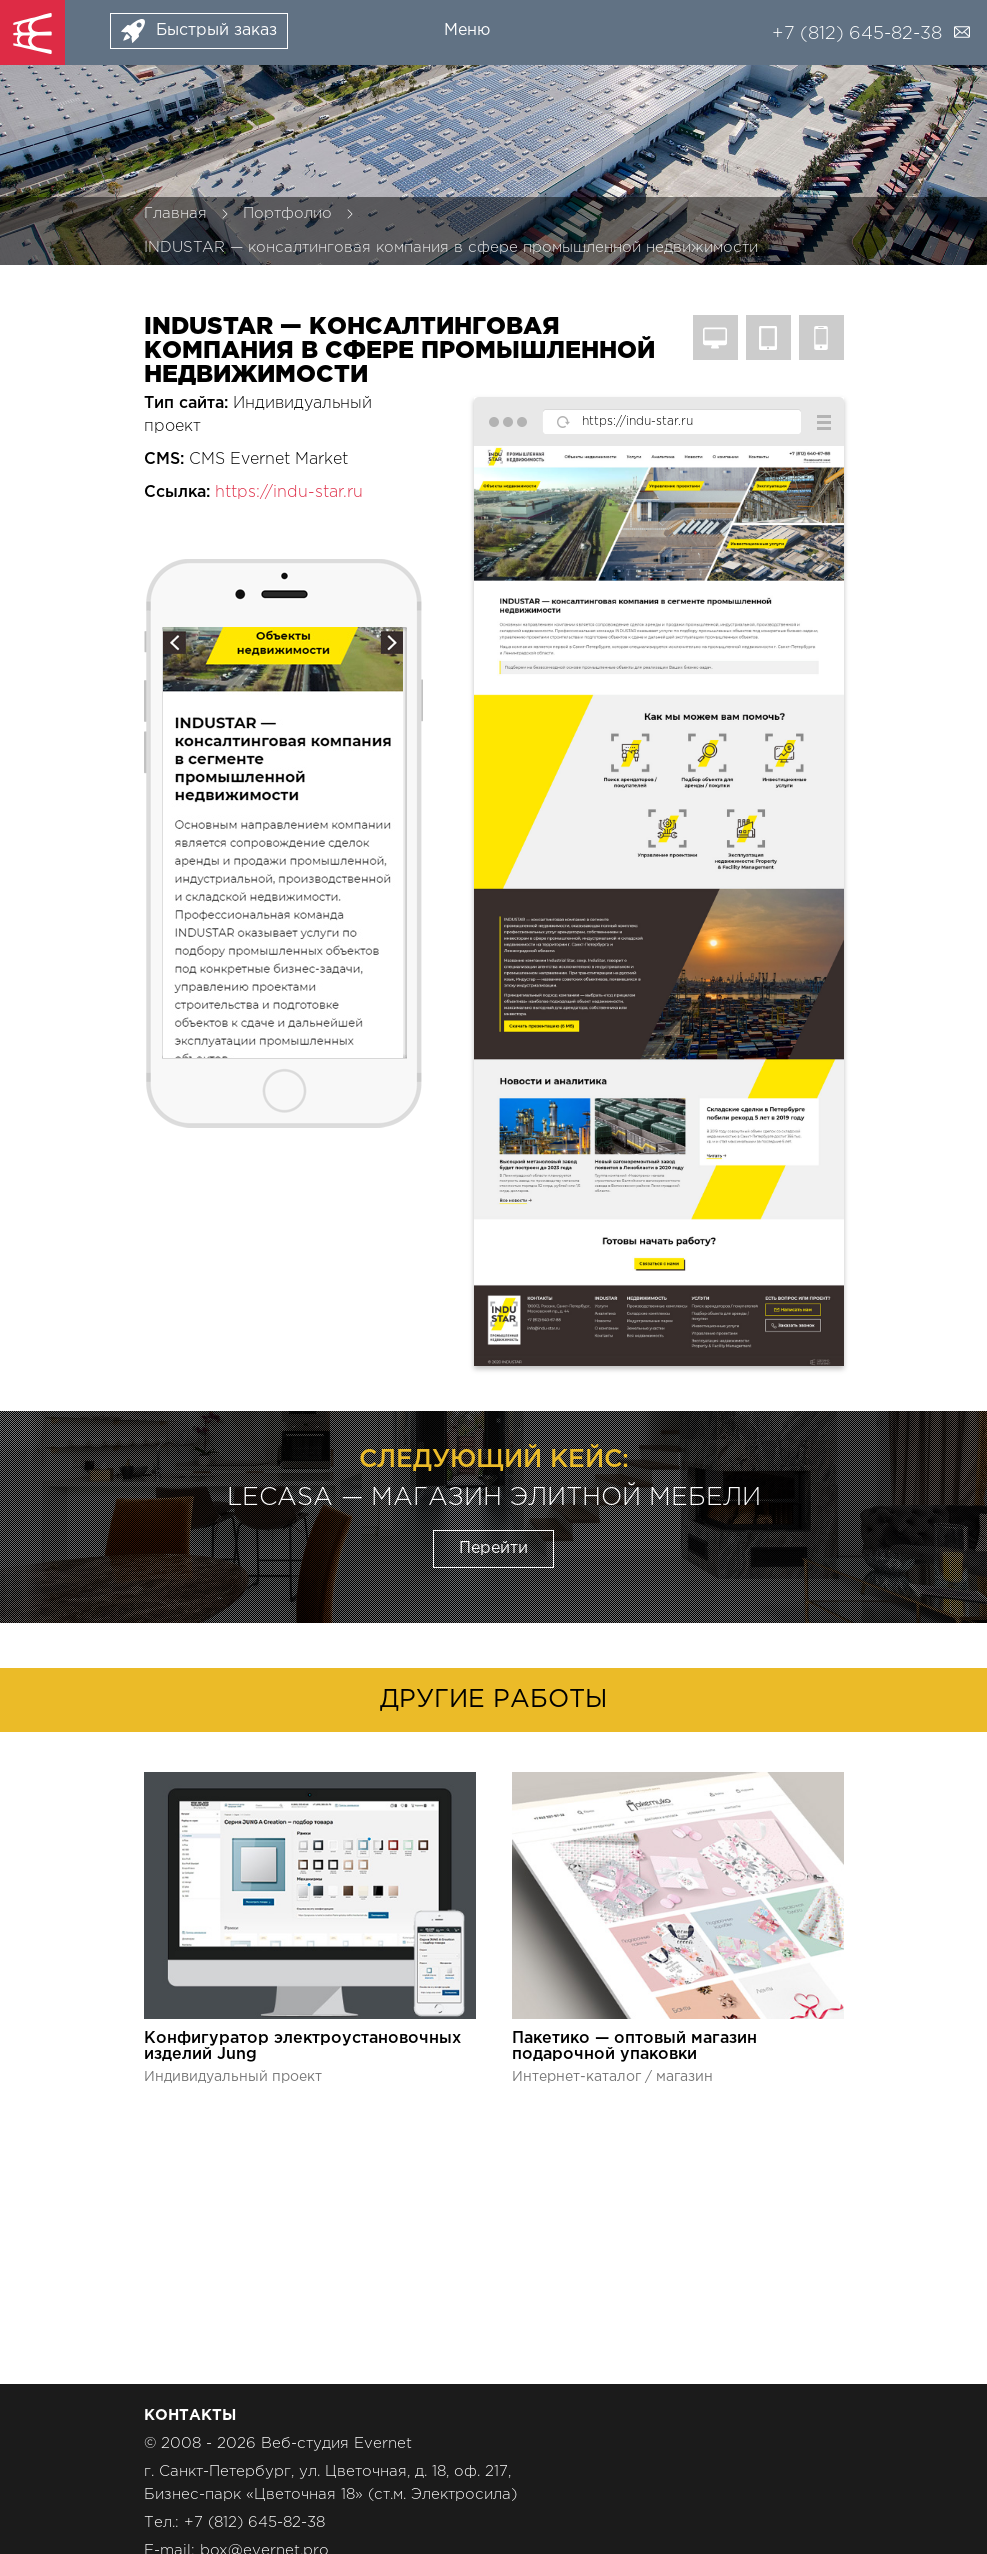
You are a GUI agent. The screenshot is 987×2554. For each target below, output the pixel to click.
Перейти (493, 1548)
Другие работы (493, 1700)
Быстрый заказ (216, 30)
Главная (175, 213)
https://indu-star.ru (289, 492)
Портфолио (287, 213)
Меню (467, 30)
